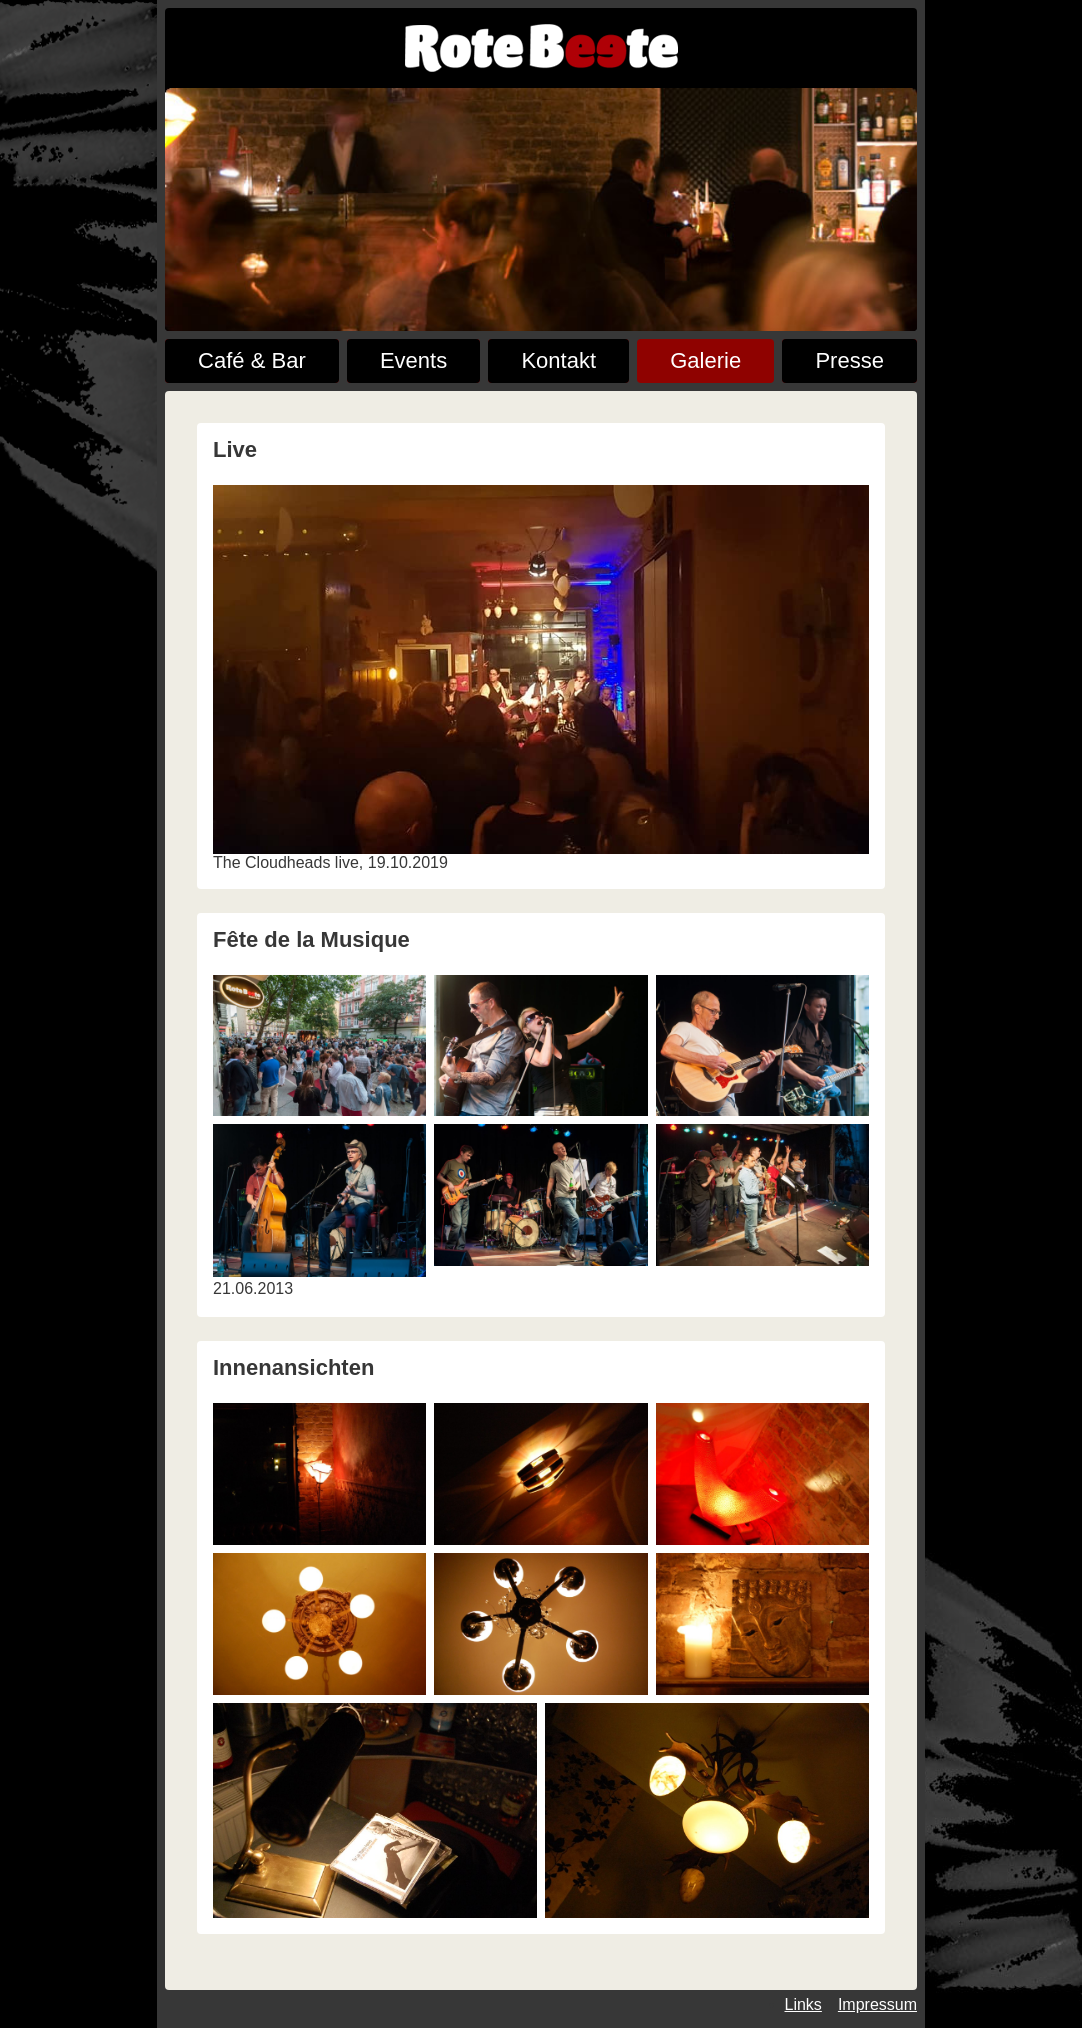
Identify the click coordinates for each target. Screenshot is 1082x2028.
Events (413, 360)
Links (803, 2004)
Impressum (877, 2004)
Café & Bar (252, 360)
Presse (849, 360)
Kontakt (558, 360)
